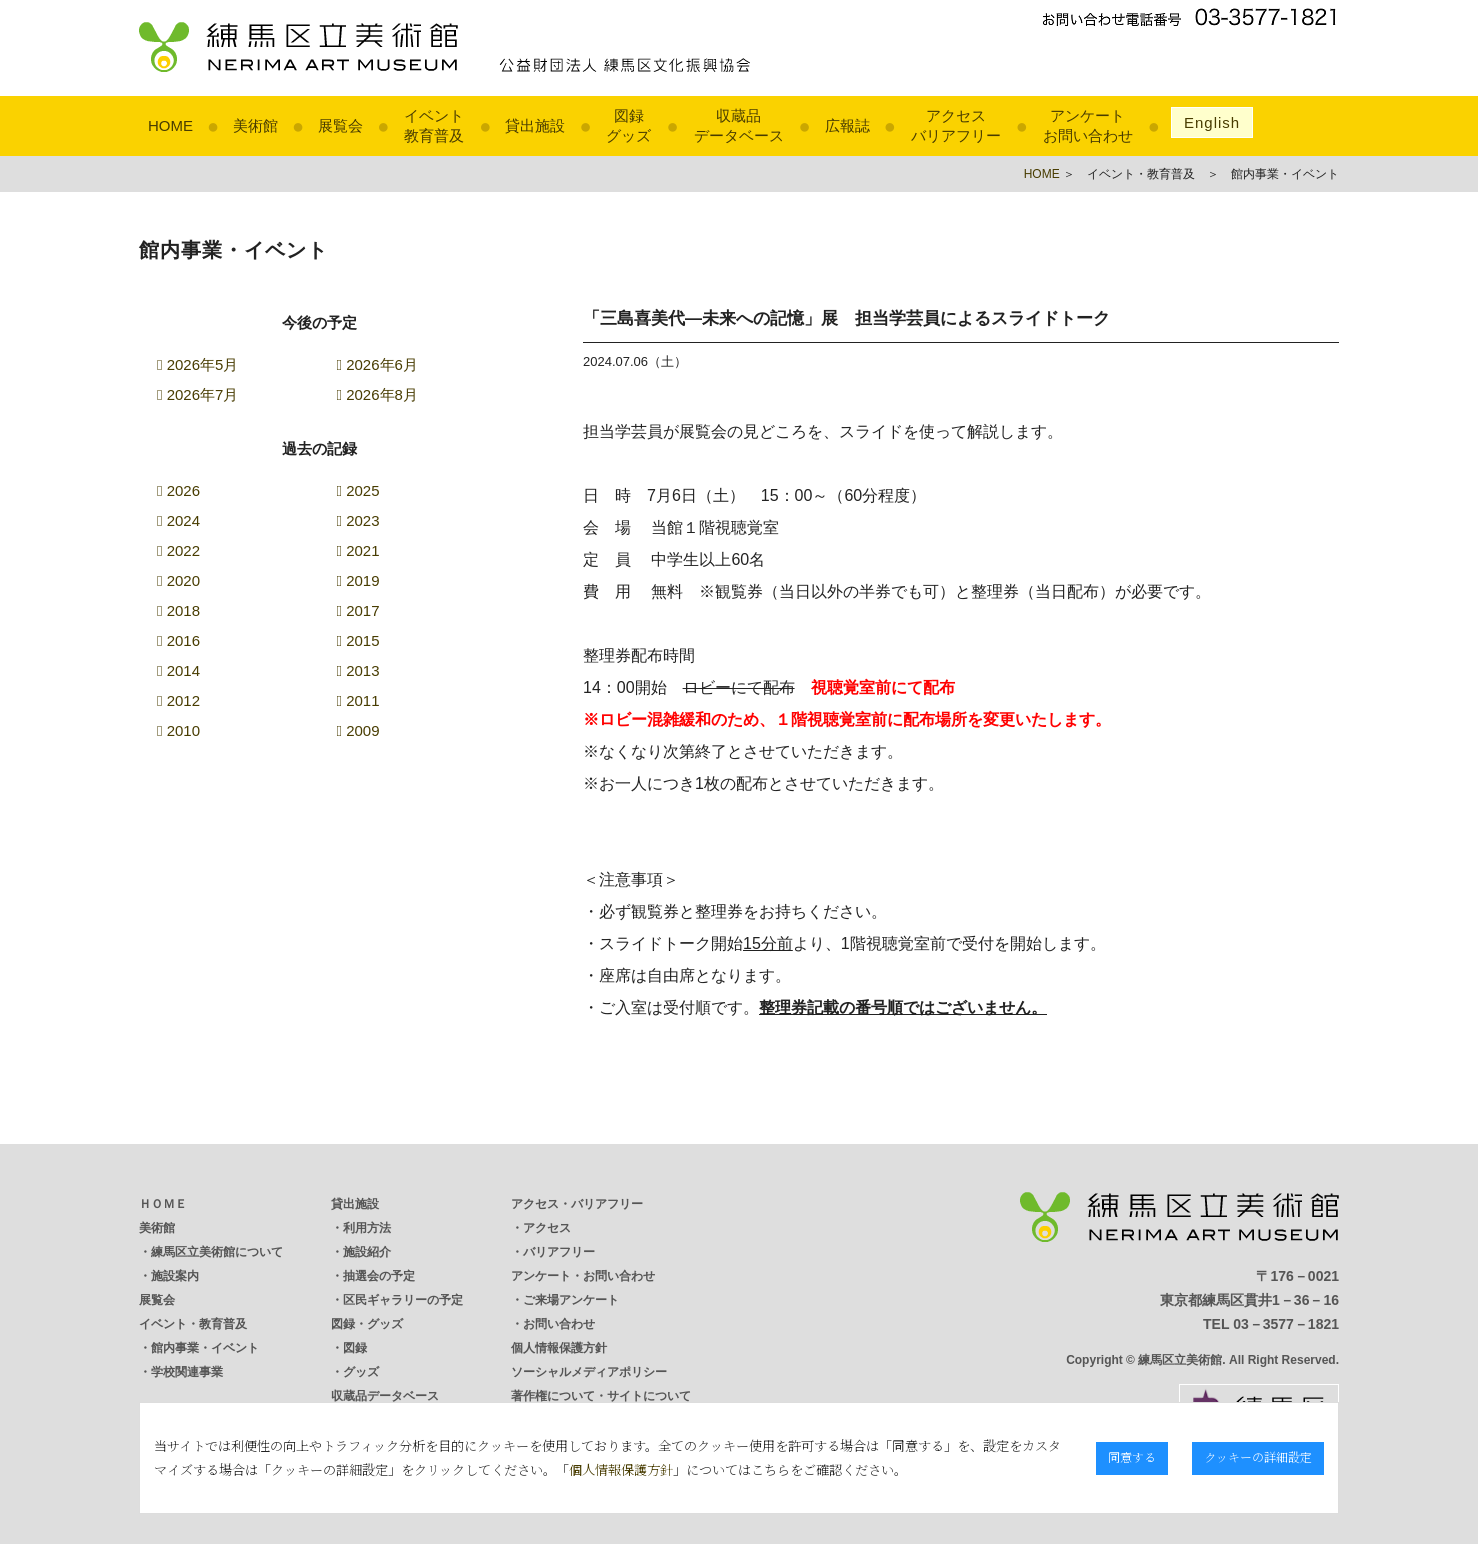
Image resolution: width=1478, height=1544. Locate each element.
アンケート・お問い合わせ (583, 1276)
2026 (178, 490)
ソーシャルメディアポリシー (589, 1372)
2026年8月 (377, 394)
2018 (178, 610)
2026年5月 (197, 364)
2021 (358, 550)
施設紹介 (367, 1252)
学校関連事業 (187, 1372)
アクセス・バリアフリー (577, 1204)
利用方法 (367, 1228)
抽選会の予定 (379, 1276)
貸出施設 (535, 125)
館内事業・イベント (205, 1348)
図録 (355, 1348)
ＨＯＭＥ (163, 1204)
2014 (178, 670)
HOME (170, 125)
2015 (358, 640)
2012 (178, 700)
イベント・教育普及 (193, 1324)
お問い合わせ (559, 1324)
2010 (178, 730)
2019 (358, 580)
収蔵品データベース (385, 1396)
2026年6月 (377, 364)
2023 (358, 520)
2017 (358, 610)
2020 (178, 580)
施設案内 (175, 1276)
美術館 (255, 125)
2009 (358, 730)
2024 (178, 520)
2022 (178, 550)
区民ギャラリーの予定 (403, 1300)
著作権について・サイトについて (601, 1396)
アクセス (547, 1228)
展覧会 (340, 125)
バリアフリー (559, 1252)
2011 (358, 700)
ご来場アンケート (571, 1300)
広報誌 (847, 125)
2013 (358, 670)
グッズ (361, 1372)
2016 (178, 640)
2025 (358, 490)
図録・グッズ (367, 1324)
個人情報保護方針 (559, 1348)
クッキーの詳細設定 (1258, 1456)
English (1212, 122)
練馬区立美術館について (217, 1252)
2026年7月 (197, 394)
